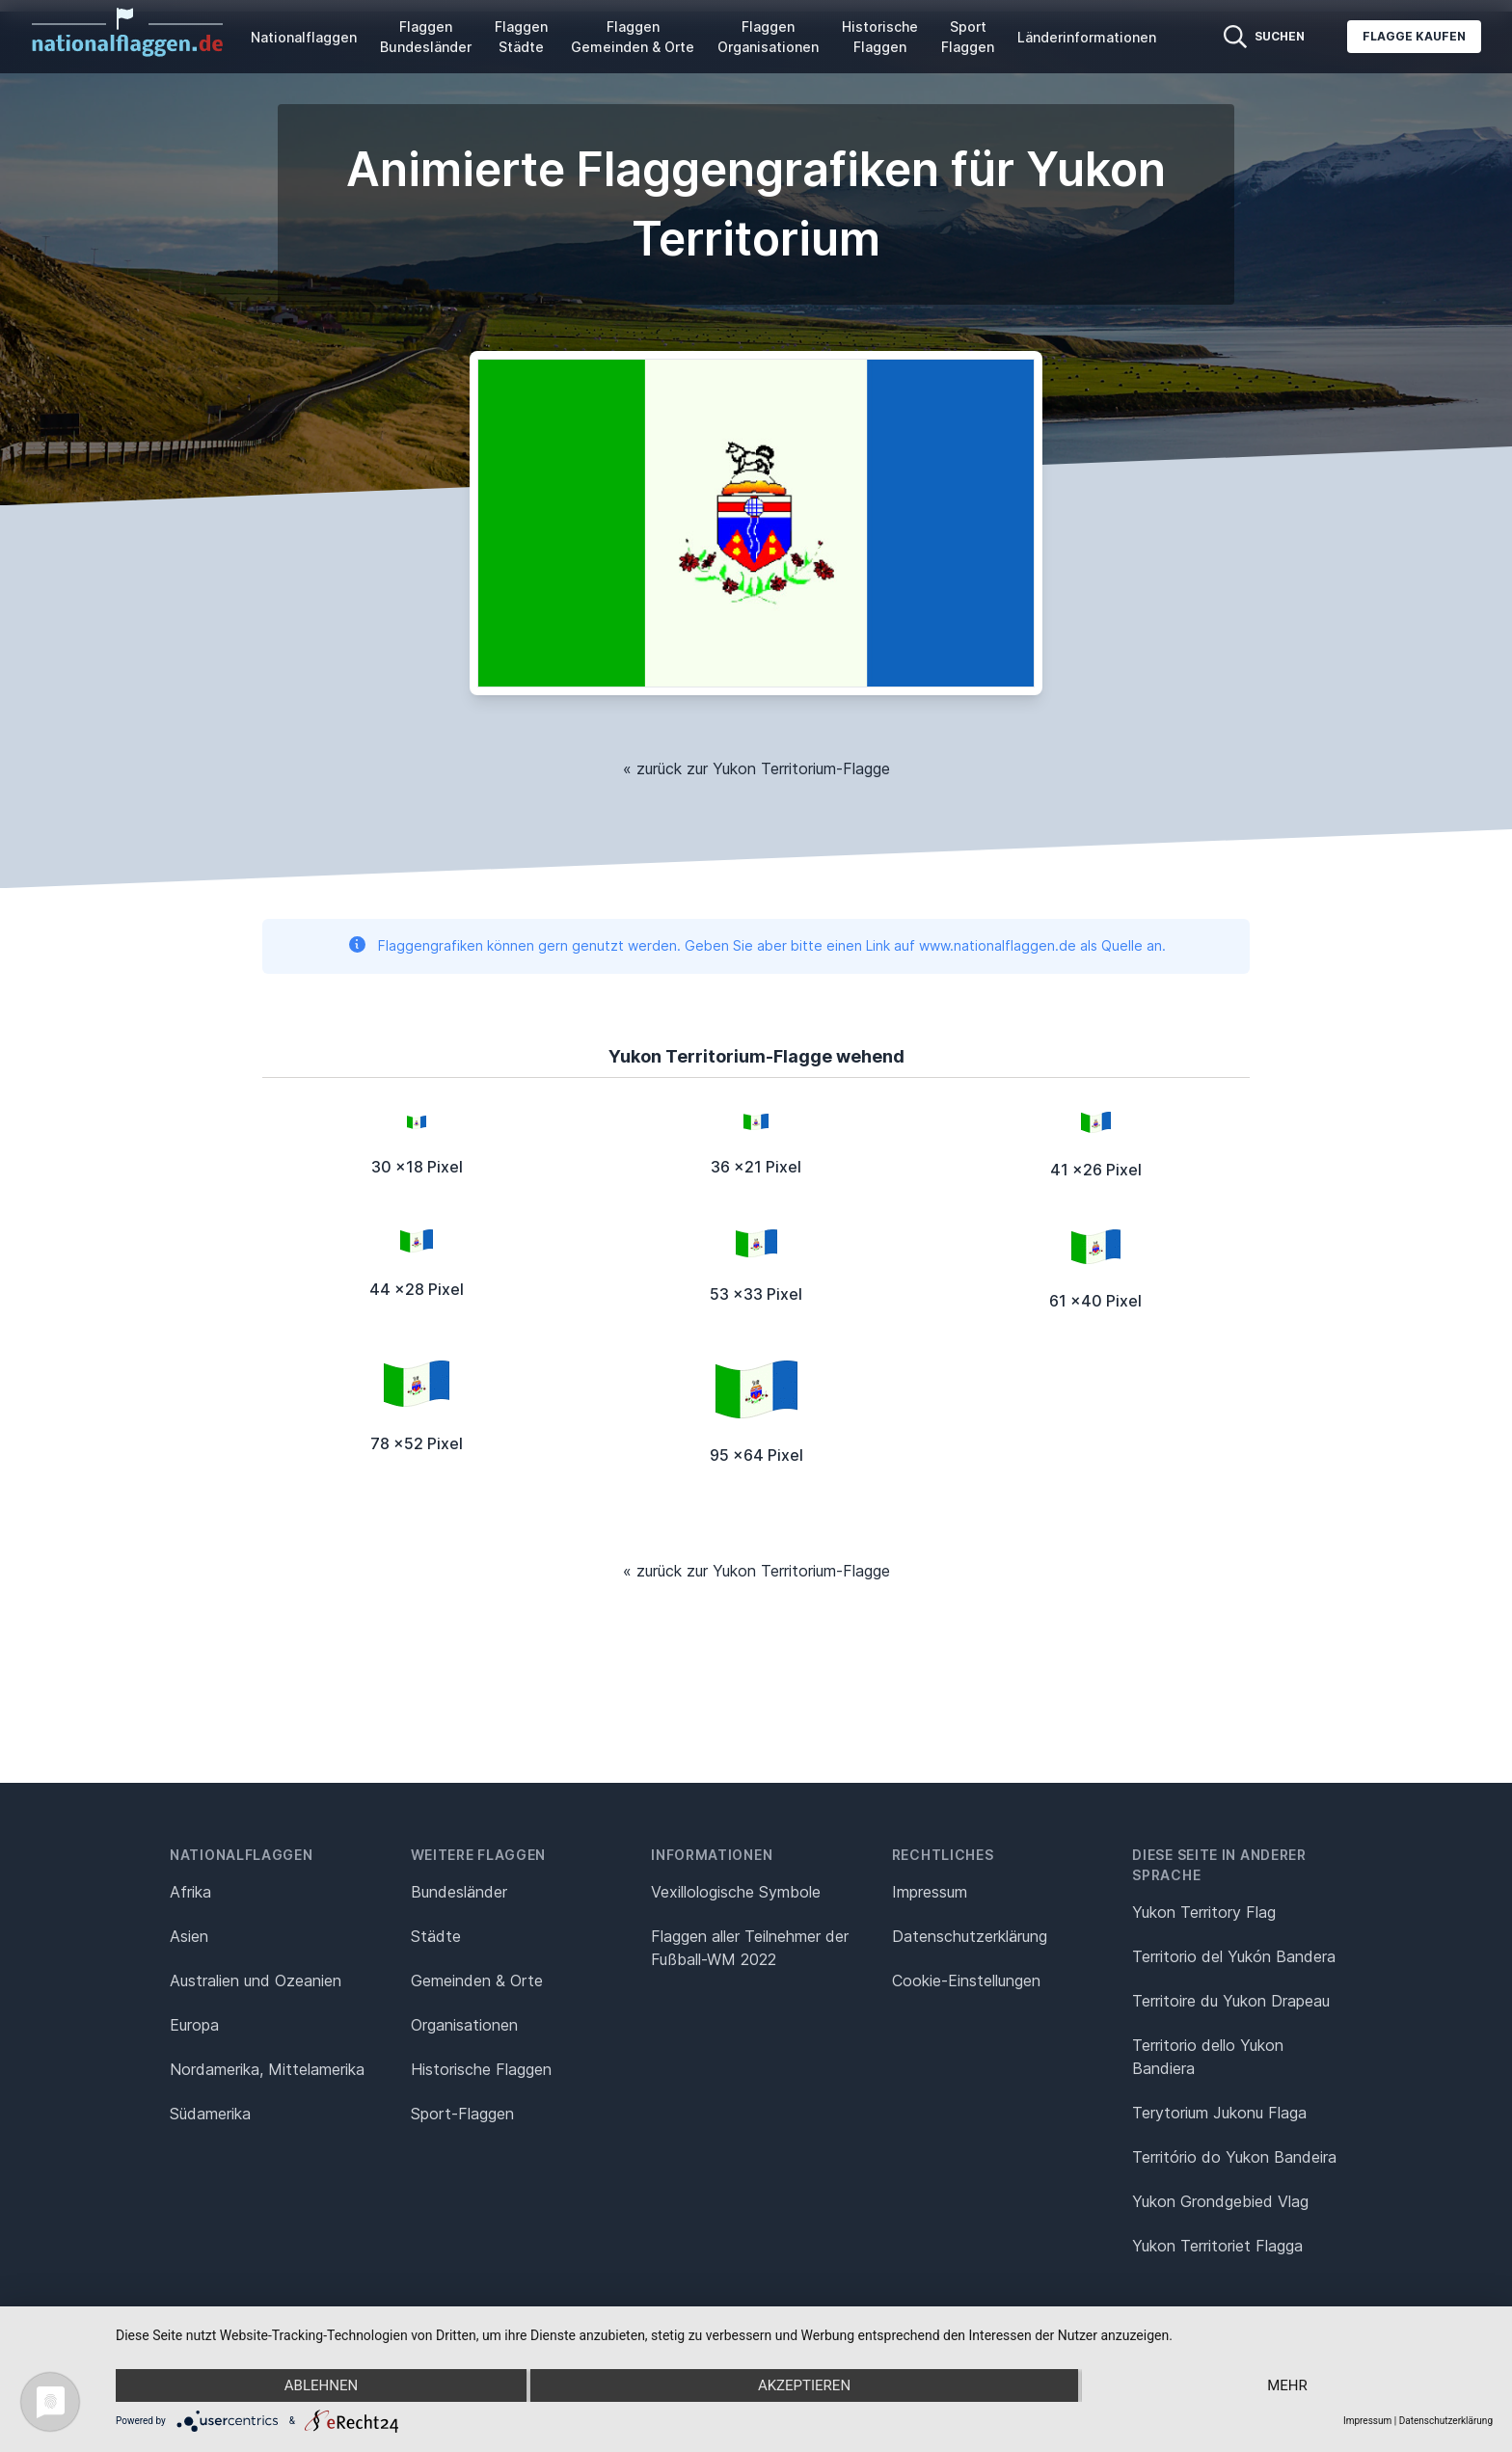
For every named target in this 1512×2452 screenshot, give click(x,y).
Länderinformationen (1086, 37)
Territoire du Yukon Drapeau (1231, 2000)
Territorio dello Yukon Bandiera (1207, 2056)
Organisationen (464, 2024)
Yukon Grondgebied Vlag (1220, 2201)
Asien (189, 1936)
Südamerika (210, 2113)
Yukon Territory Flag (1204, 1912)
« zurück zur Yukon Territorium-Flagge (756, 768)
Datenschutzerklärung (1446, 2420)
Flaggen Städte (521, 36)
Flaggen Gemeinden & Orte (632, 36)
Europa (194, 2024)
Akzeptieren (804, 2385)
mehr (1287, 2385)
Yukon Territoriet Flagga (1217, 2245)
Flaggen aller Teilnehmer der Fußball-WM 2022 (750, 1948)
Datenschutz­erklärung (969, 1936)
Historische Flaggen (880, 36)
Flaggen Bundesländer (426, 36)
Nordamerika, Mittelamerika (267, 2069)
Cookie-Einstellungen (966, 1980)
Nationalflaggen (304, 37)
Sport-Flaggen (462, 2113)
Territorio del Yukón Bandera (1234, 1956)
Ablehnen (321, 2385)
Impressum (929, 1891)
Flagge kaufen (1414, 36)
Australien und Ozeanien (255, 1980)
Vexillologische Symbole (736, 1891)
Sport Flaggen (967, 36)
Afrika (190, 1891)
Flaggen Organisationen (768, 36)
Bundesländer (459, 1891)
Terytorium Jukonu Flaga (1219, 2112)
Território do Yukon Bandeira (1234, 2157)
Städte (436, 1936)
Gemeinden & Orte (477, 1980)
